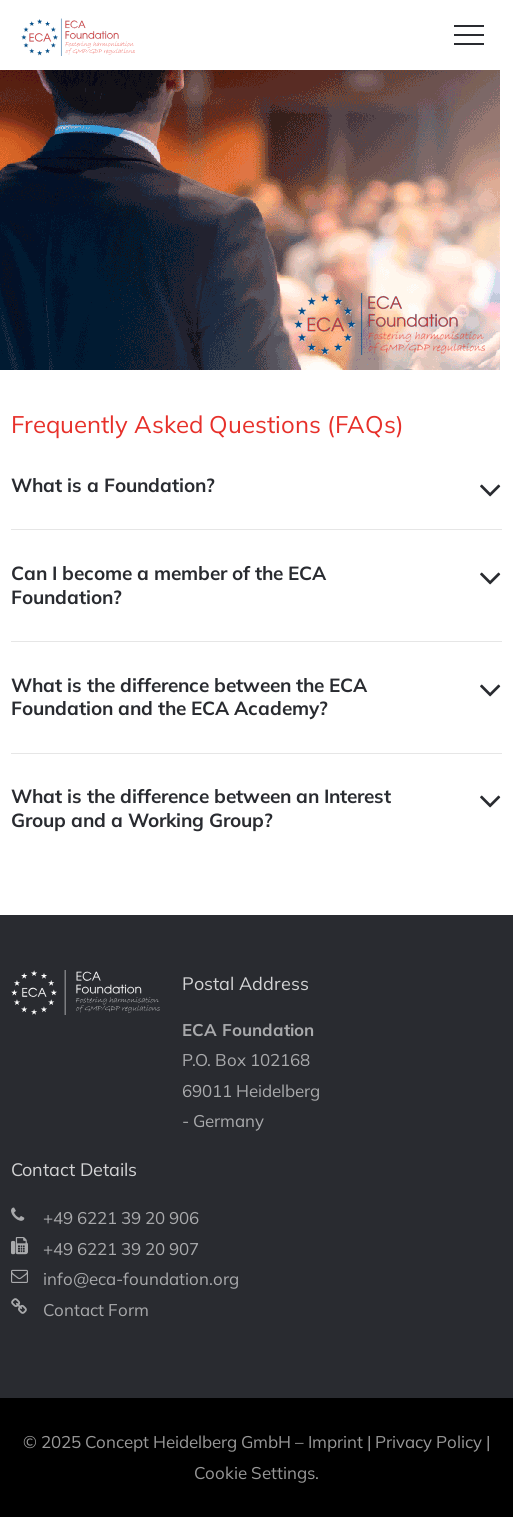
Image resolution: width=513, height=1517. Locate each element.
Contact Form (96, 1309)
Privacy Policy (428, 1441)
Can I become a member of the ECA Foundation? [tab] (168, 585)
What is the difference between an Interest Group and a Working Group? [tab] (201, 808)
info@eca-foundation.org (141, 1278)
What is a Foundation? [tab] (113, 485)
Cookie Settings (254, 1472)
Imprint (335, 1441)
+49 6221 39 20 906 (121, 1217)
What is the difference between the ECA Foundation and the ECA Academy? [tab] (189, 697)
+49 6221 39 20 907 (121, 1248)
